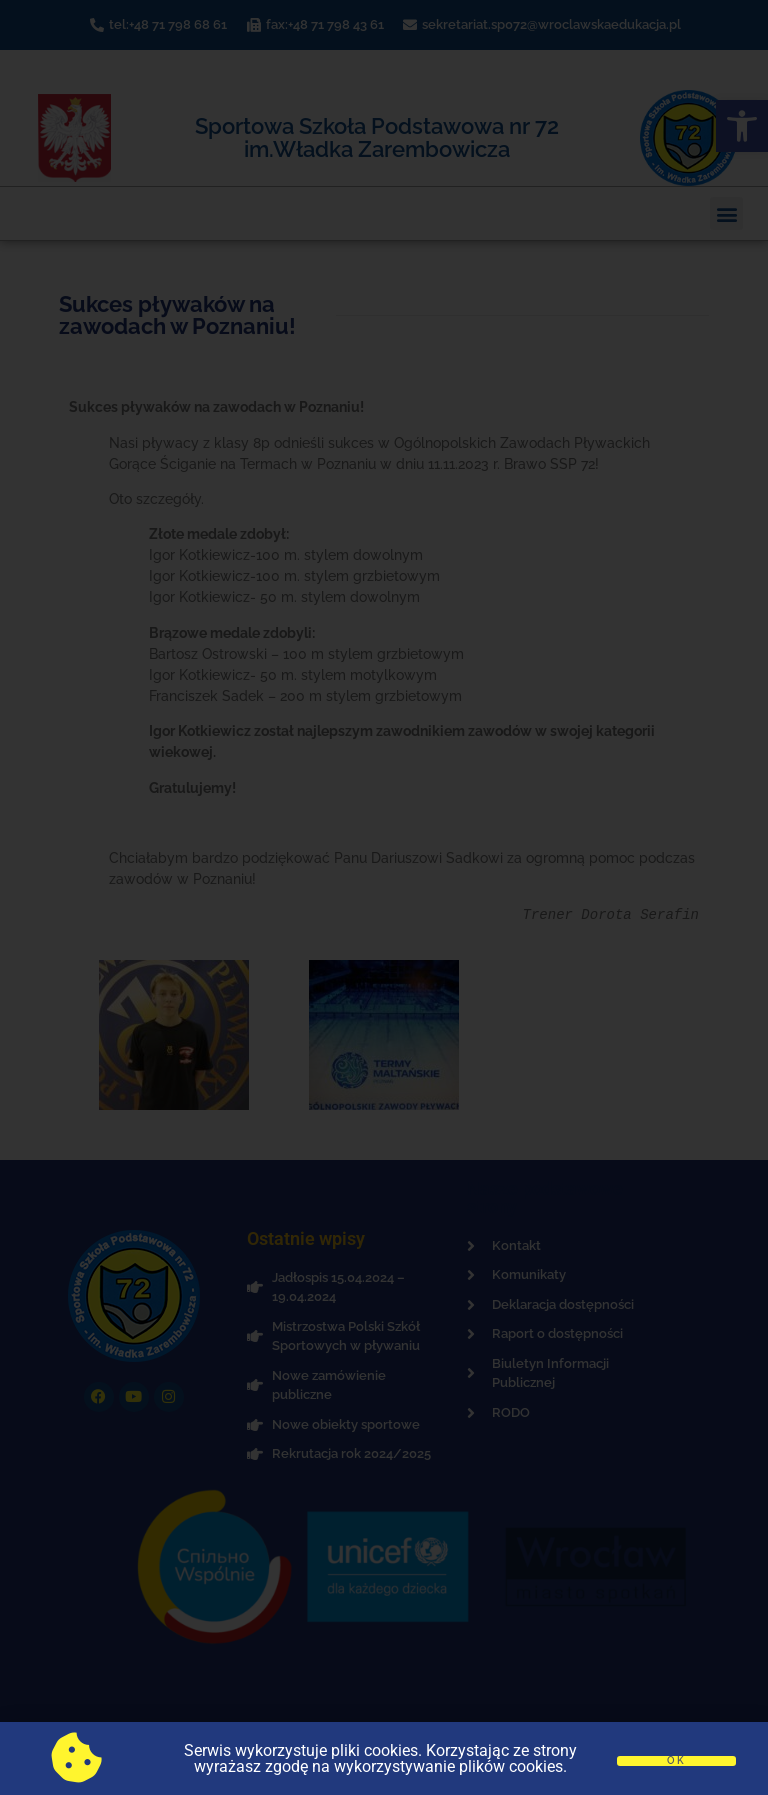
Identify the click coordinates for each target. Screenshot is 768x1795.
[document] (384, 897)
